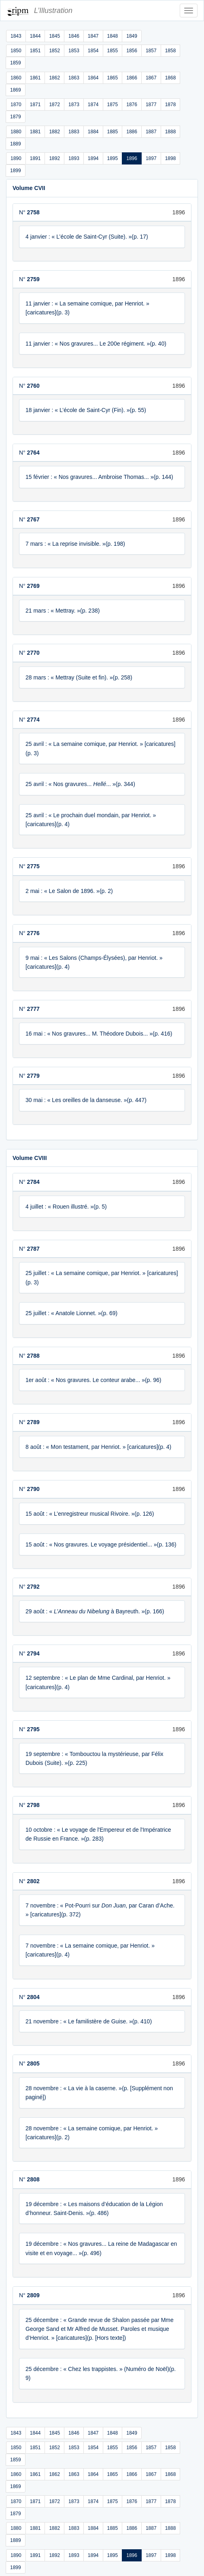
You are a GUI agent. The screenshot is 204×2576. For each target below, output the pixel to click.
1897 (151, 158)
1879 (15, 117)
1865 (112, 78)
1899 (15, 170)
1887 (151, 132)
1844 (35, 36)
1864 (93, 78)
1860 (16, 78)
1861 (35, 78)
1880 (16, 132)
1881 (35, 132)
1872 (54, 104)
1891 (35, 158)
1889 (15, 144)
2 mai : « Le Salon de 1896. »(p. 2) (69, 891)
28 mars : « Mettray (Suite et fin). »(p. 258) (79, 677)
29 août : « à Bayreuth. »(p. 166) (95, 1611)
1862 (54, 78)
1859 (15, 63)
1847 (93, 36)
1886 (131, 132)
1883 (73, 132)
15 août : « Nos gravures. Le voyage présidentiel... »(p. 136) (101, 1544)
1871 (35, 104)
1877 (151, 104)
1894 (93, 158)
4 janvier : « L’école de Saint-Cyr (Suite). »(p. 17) (87, 236)
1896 (131, 158)
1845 (54, 36)
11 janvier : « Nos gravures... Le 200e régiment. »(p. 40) (96, 343)
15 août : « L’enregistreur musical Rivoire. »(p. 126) (90, 1513)
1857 (151, 50)
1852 (54, 50)
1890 (16, 158)
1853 (73, 50)
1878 (170, 104)
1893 (73, 158)
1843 (16, 36)
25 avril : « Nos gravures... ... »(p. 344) (80, 784)
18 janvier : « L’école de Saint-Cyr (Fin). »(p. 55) (86, 410)
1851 (35, 50)
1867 (151, 78)
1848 (112, 36)
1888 (170, 132)
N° (29, 212)
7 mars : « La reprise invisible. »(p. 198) (75, 543)
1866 (131, 78)
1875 (112, 104)
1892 (54, 158)
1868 (170, 78)
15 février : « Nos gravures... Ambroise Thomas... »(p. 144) (99, 477)
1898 (170, 158)
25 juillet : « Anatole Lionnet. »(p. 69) (71, 1313)
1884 (93, 132)
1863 (73, 78)
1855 (112, 50)
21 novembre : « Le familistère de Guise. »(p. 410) (89, 2021)
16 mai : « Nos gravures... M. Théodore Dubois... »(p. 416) (99, 1033)
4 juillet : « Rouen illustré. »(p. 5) (66, 1206)
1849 (131, 36)
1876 (131, 104)
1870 (16, 104)
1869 (15, 90)
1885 (112, 132)
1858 (170, 50)
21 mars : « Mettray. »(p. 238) (63, 610)
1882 (54, 132)
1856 (131, 50)
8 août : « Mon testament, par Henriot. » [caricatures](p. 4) (98, 1447)
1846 (73, 36)
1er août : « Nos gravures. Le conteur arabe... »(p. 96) (93, 1380)
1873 (73, 104)
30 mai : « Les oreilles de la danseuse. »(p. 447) (86, 1100)
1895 (112, 158)
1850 (16, 50)
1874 (93, 104)
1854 (93, 50)
